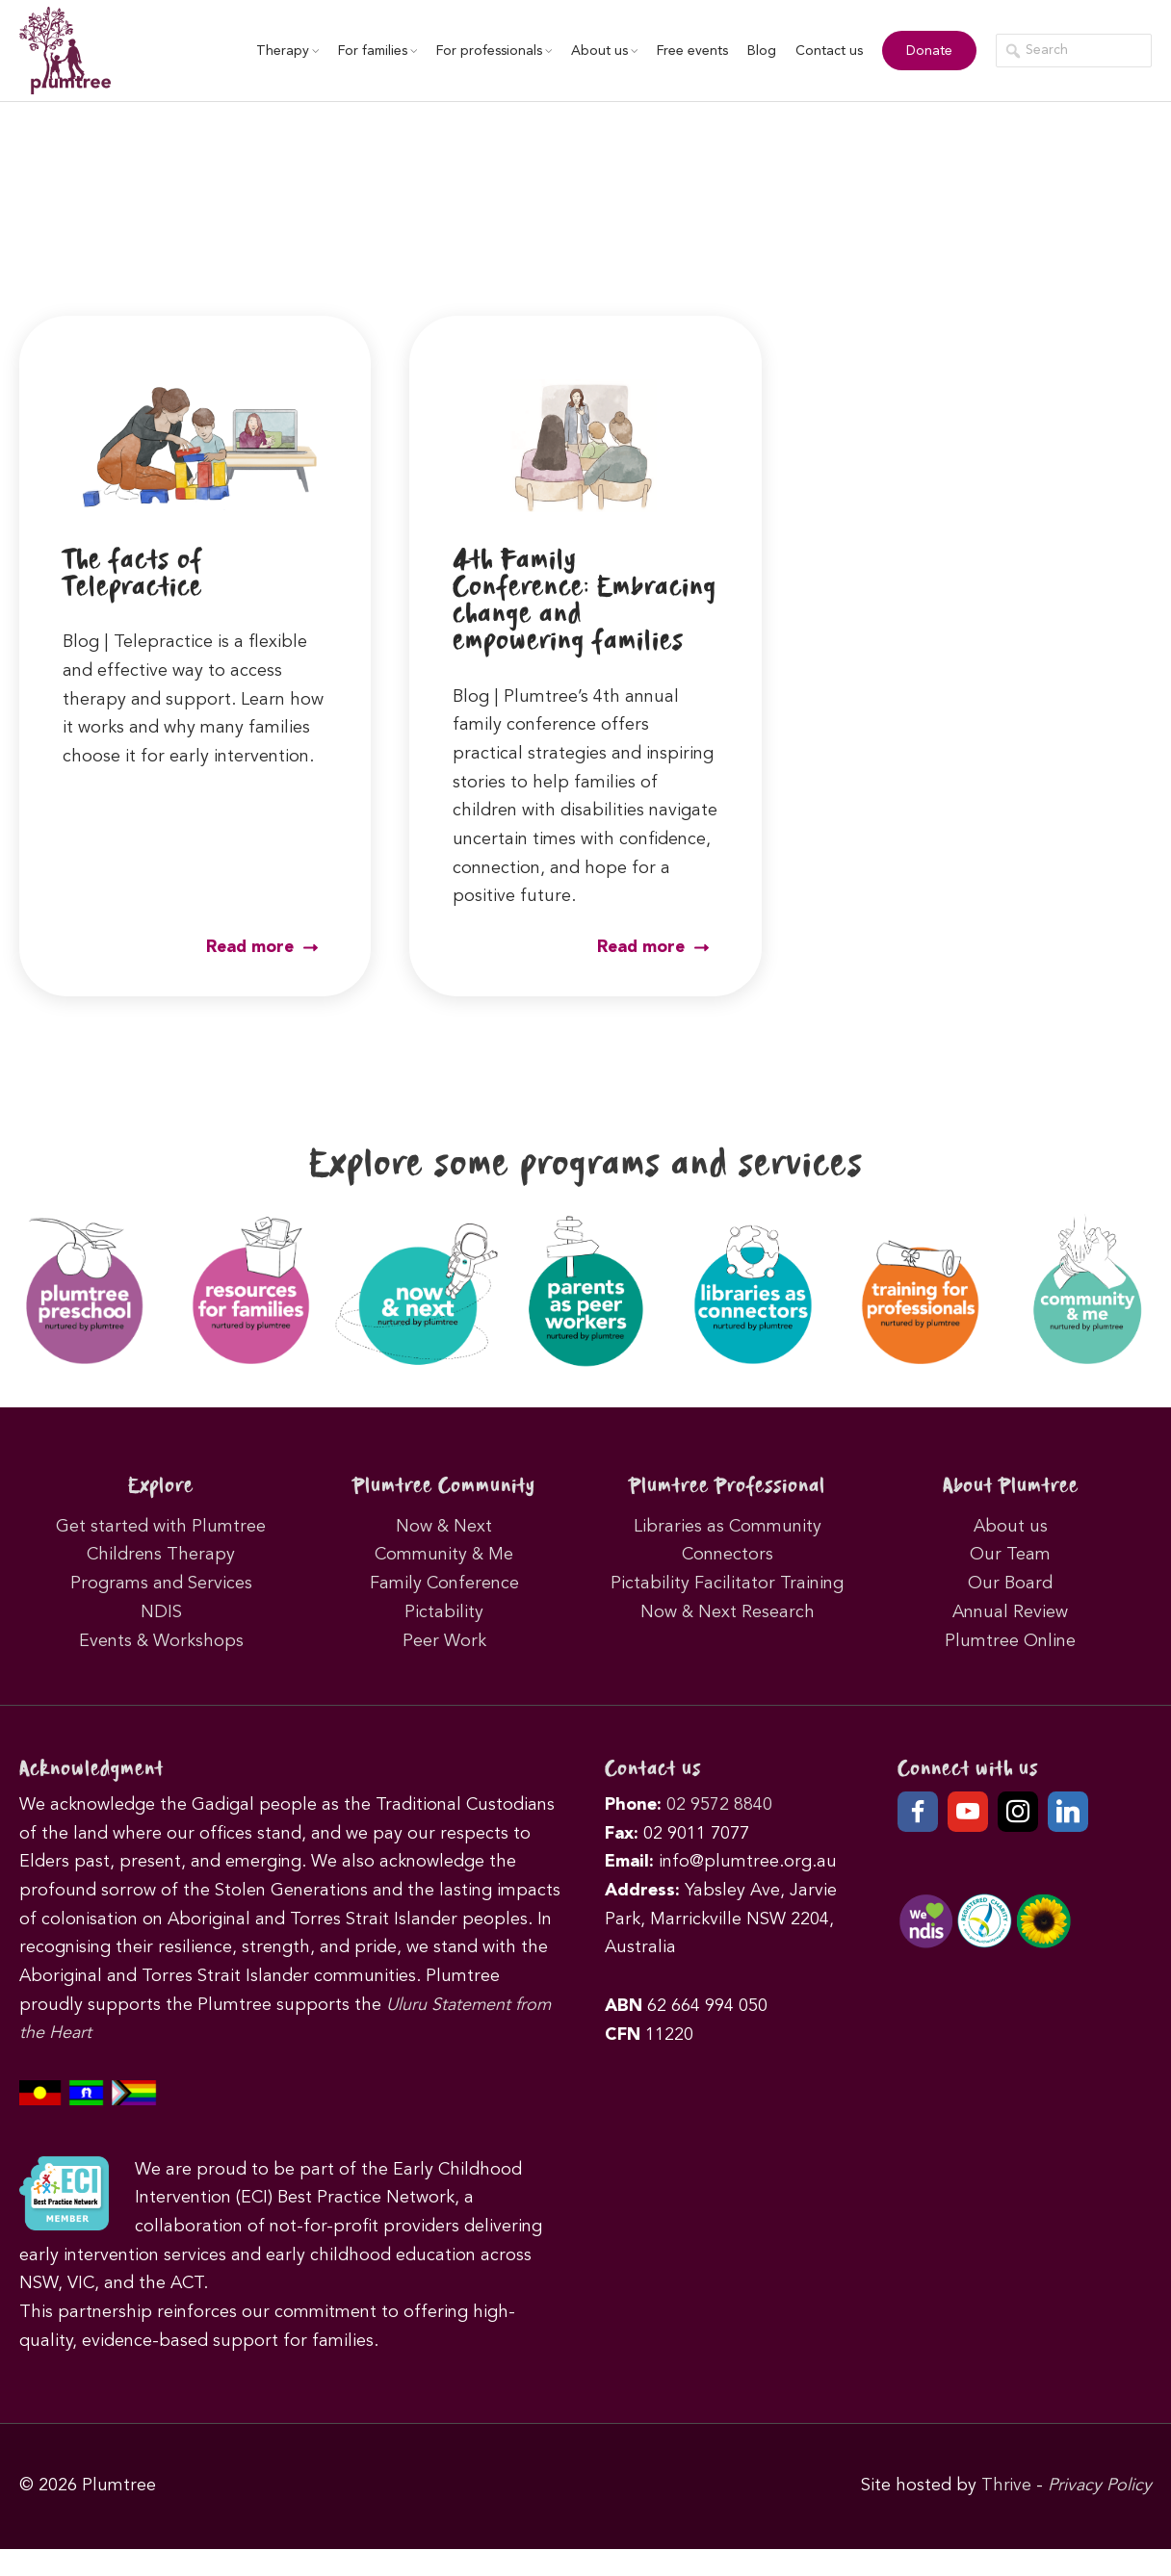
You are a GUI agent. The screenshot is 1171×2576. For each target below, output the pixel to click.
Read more (261, 975)
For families (372, 51)
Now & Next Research (727, 1639)
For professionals (489, 51)
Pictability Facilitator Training (727, 1610)
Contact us (824, 51)
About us (599, 51)
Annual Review (1010, 1639)
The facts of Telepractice (137, 574)
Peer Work (444, 1667)
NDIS (161, 1639)
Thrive (1005, 2512)
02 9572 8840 (719, 1832)
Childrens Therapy (161, 1581)
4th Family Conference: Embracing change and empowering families (560, 614)
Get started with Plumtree (161, 1553)
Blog (756, 51)
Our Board (1010, 1610)
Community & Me (444, 1581)
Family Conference (444, 1610)
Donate (924, 51)
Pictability (443, 1639)
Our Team (1010, 1581)
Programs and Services (161, 1610)
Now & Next (444, 1553)
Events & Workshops (161, 1667)
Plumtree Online (1010, 1667)
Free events (687, 51)
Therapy (282, 51)
